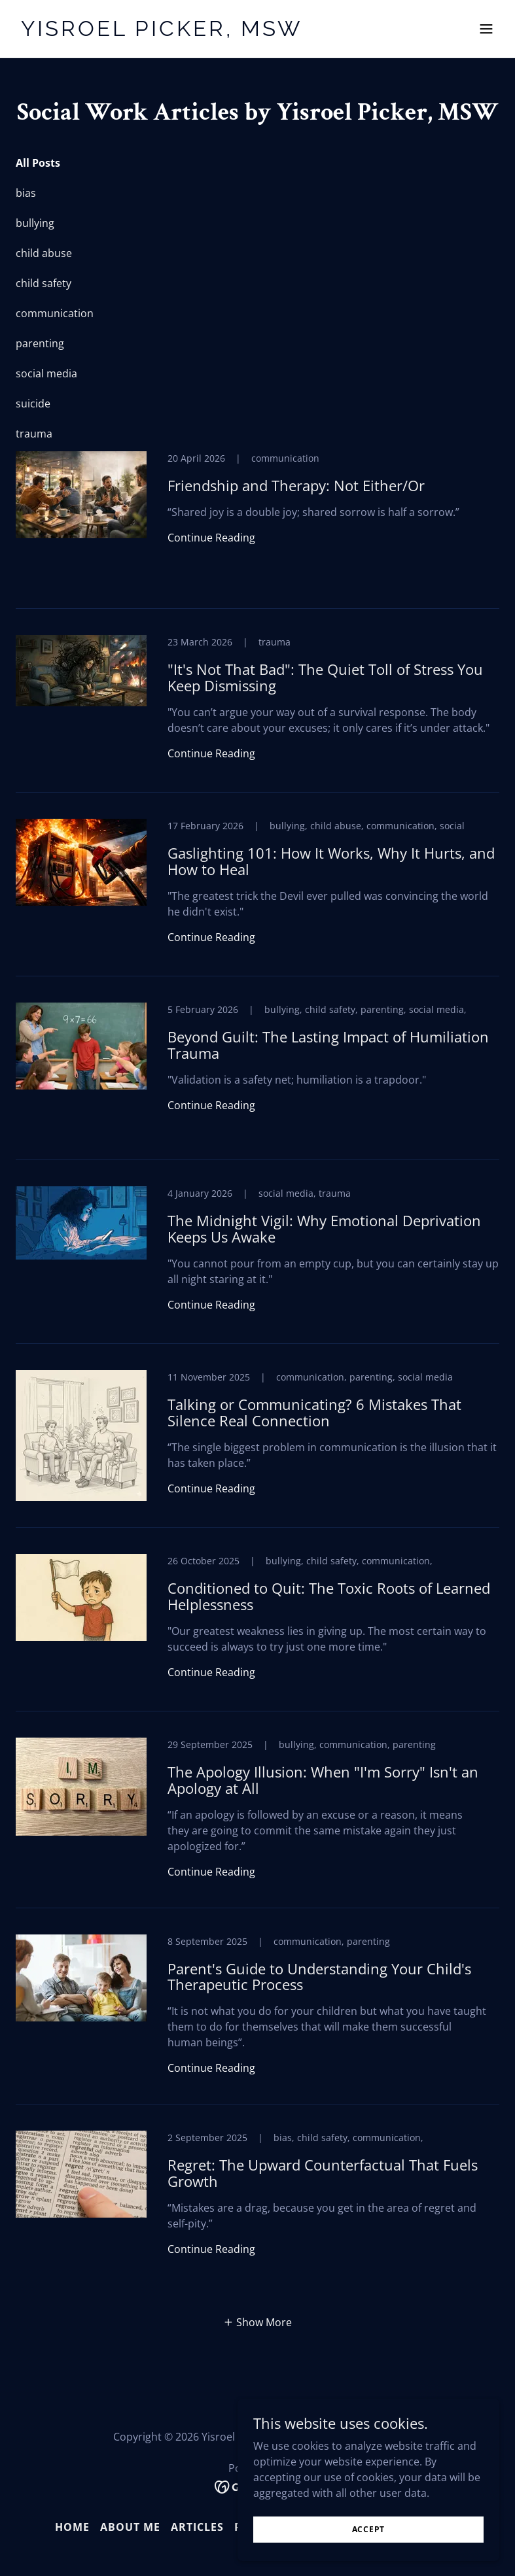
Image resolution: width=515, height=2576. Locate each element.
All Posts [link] (38, 163)
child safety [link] (43, 283)
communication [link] (55, 313)
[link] (162, 32)
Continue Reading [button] (211, 537)
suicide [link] (33, 403)
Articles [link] (197, 2527)
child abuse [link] (44, 253)
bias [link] (26, 193)
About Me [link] (130, 2527)
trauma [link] (34, 433)
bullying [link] (35, 223)
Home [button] (72, 2527)
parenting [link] (40, 343)
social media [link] (46, 373)
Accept (368, 2529)
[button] (486, 29)
